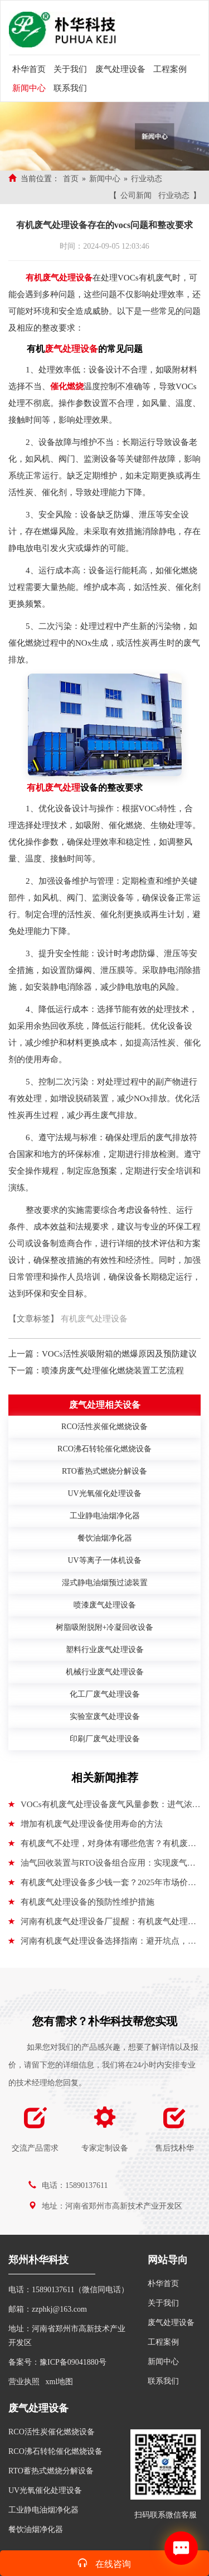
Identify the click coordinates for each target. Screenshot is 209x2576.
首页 (71, 179)
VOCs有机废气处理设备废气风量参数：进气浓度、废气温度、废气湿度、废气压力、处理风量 (100, 1807)
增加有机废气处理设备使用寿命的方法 (85, 1823)
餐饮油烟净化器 (35, 2529)
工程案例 (170, 69)
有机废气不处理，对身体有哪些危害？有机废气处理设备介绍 (102, 1846)
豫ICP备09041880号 (73, 2362)
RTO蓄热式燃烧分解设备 (51, 2471)
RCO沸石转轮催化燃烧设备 (55, 2451)
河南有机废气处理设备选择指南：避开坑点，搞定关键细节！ (102, 1943)
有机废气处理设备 (94, 1318)
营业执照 (24, 2382)
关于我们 (70, 69)
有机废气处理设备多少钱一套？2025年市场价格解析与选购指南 (102, 1885)
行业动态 (146, 179)
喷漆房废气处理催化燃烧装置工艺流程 (113, 1370)
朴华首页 (29, 69)
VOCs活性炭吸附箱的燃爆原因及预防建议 (119, 1353)
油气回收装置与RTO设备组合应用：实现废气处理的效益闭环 (102, 1865)
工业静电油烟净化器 (43, 2510)
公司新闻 (136, 195)
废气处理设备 (120, 69)
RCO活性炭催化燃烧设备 (51, 2432)
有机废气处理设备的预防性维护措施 (81, 1901)
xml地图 (60, 2382)
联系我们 (70, 88)
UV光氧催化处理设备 (45, 2490)
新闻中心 (29, 88)
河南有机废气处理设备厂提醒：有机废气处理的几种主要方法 (102, 1924)
